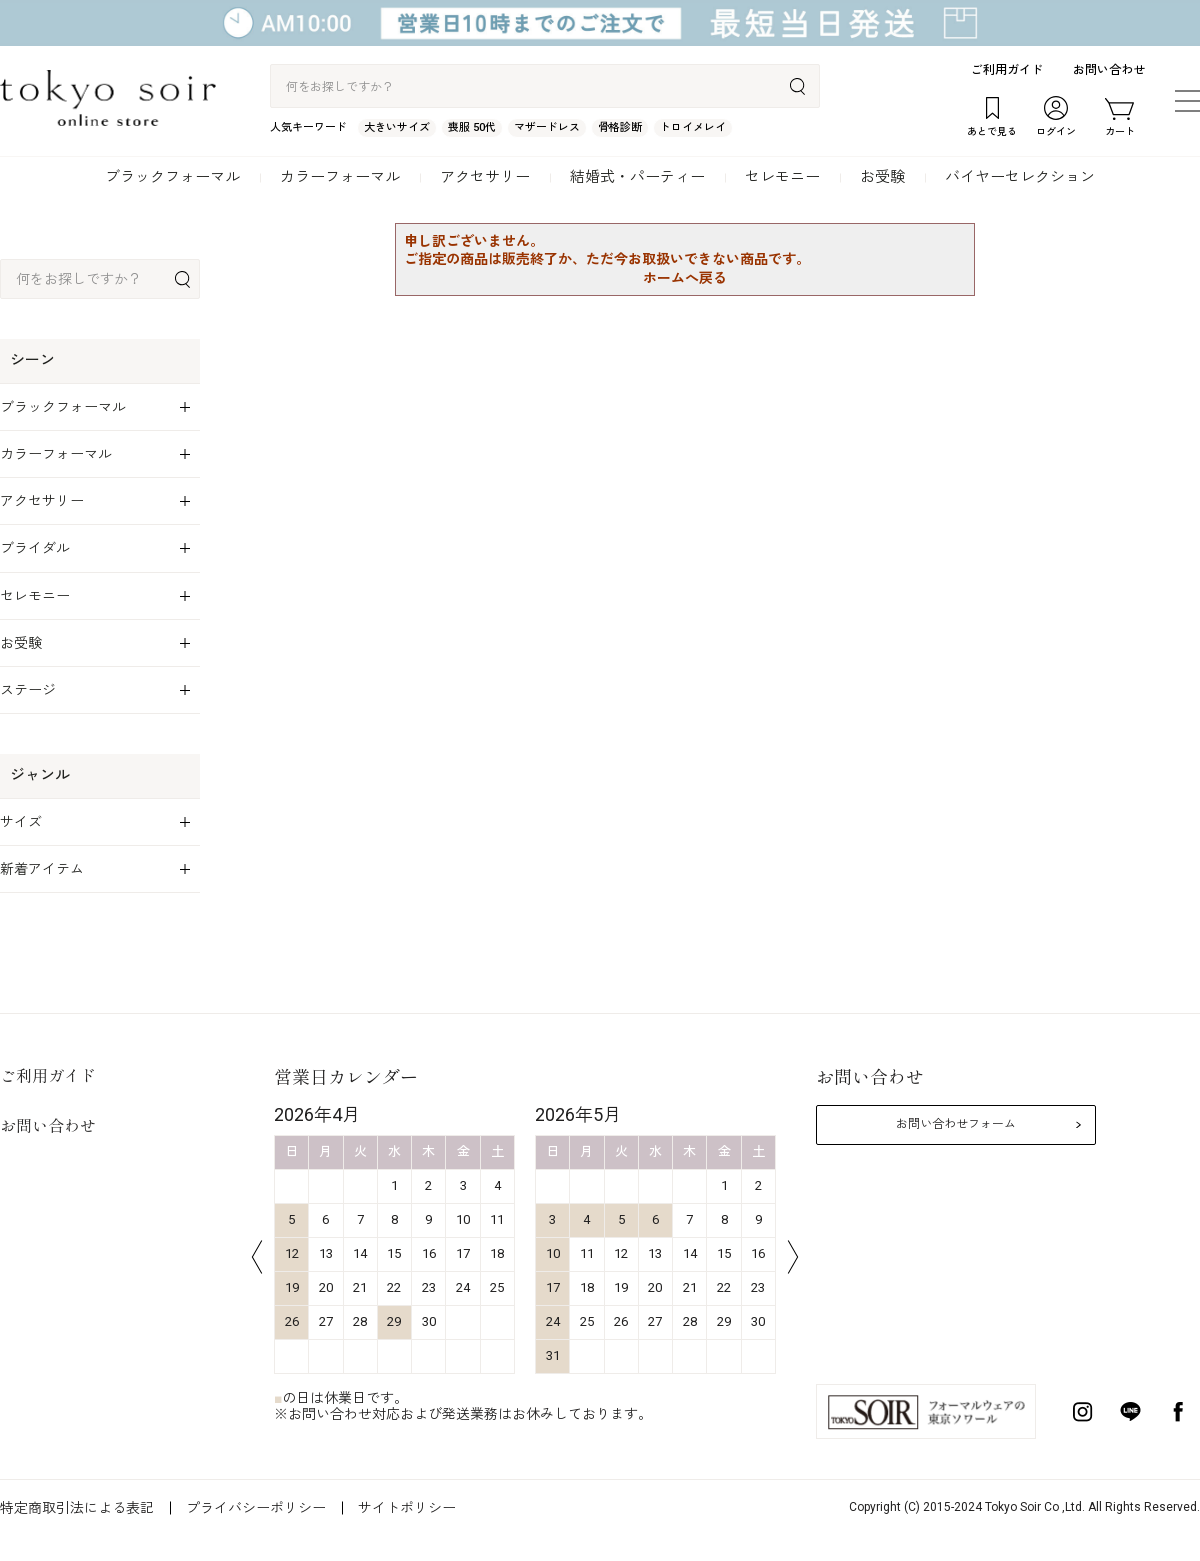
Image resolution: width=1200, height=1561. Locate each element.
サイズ (21, 822)
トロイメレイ (693, 127)
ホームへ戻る (685, 278)
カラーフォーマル (340, 177)
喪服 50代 (472, 127)
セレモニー (782, 177)
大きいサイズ (397, 127)
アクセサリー (485, 177)
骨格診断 (620, 127)
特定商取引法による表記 (77, 1508)
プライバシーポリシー (256, 1508)
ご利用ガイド (1007, 70)
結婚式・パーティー (637, 177)
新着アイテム (42, 869)
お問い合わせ (1109, 70)
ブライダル (35, 548)
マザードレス (547, 127)
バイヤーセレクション (1020, 177)
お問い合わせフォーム (956, 1124)
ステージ (28, 690)
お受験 (882, 177)
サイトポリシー (407, 1508)
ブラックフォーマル (172, 177)
